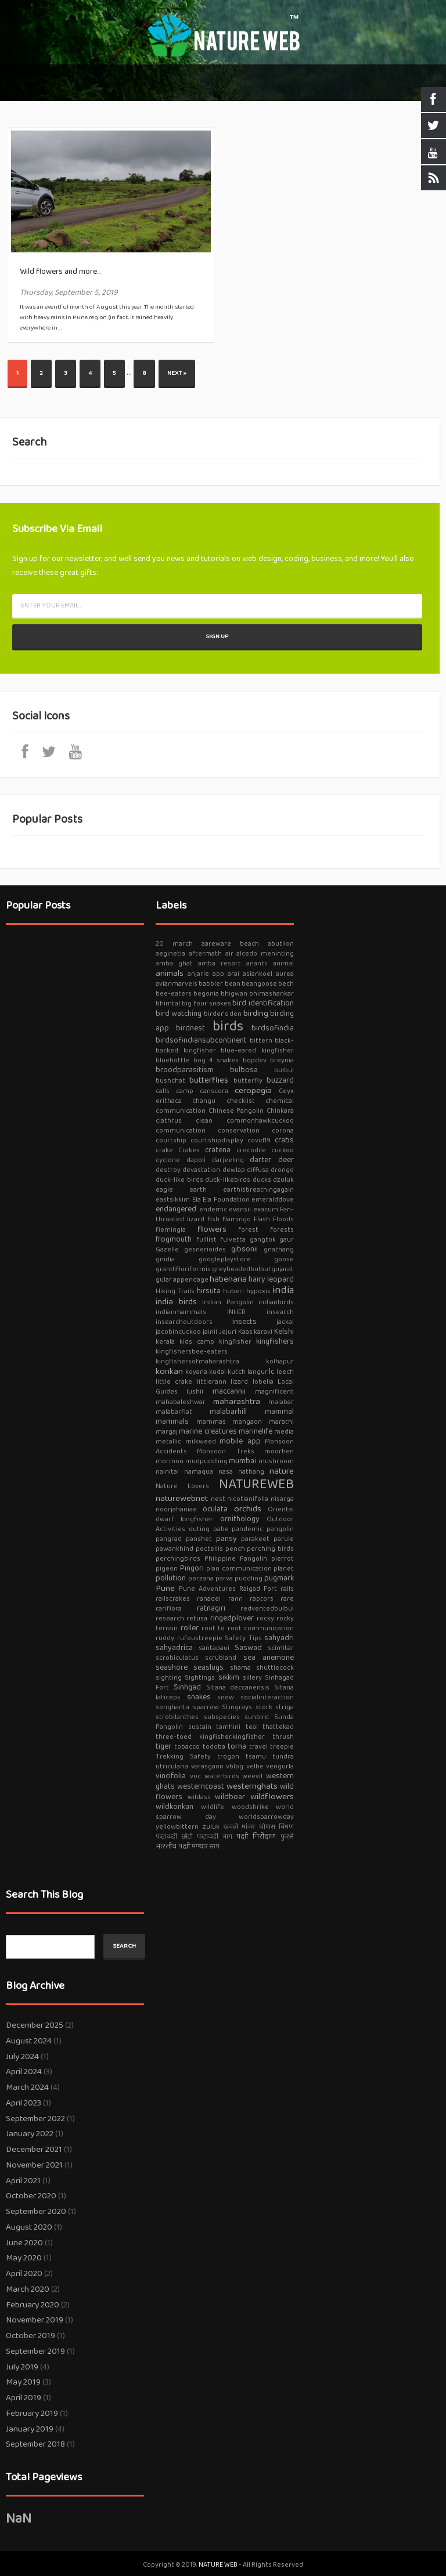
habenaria (228, 1279)
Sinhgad (187, 1687)
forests (282, 1229)
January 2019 (29, 2429)
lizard (239, 1381)
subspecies (222, 1717)
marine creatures (207, 1431)
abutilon (281, 943)
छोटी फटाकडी (199, 1836)
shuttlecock (275, 1667)
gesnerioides (205, 1249)
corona (283, 1130)
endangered (176, 1209)
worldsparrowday (266, 1816)
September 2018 (35, 2444)
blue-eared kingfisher (257, 1050)
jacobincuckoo (178, 1331)
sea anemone (268, 1657)
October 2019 (30, 2336)
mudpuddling (206, 1461)
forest (248, 1229)
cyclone (168, 1160)
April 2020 (24, 2274)
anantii (257, 963)
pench (235, 1548)
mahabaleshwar (181, 1402)
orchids (247, 1509)
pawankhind (174, 1548)
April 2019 (23, 2398)
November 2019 (34, 2320)
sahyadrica (174, 1647)
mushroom (276, 1461)
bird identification (263, 1003)
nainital (167, 1471)
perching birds (270, 1548)
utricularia (172, 1766)
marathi (281, 1421)
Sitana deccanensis (238, 1687)
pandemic (247, 1529)
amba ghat (174, 963)
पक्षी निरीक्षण (256, 1836)
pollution (171, 1578)
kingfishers (275, 1341)
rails (287, 1588)
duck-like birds (179, 1179)
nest (218, 1498)
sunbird (256, 1717)
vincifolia (171, 1776)
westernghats (252, 1786)
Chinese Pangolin (236, 1110)
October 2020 (31, 2196)
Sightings (200, 1677)
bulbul (284, 1070)
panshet (199, 1538)
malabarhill (228, 1411)
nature (281, 1471)
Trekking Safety (183, 1756)
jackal (285, 1321)
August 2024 (29, 2041)
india (283, 1290)
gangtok (263, 1239)
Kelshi (284, 1331)
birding (255, 1014)
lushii (194, 1391)
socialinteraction (267, 1697)
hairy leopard (271, 1279)
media (284, 1431)
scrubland (220, 1657)
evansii (240, 1209)
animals (170, 974)
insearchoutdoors (184, 1321)
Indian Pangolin (228, 1302)
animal (283, 963)
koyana (196, 1371)
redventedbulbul (267, 1608)
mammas (211, 1421)
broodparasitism (185, 1069)
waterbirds (221, 1776)
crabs (284, 1140)
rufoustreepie (199, 1638)
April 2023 (23, 2103)
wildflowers (272, 1797)
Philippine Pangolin (235, 1558)
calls (163, 1091)
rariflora (169, 1608)
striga (284, 1707)
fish (213, 1219)
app (218, 973)
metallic (168, 1441)
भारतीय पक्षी (173, 1846)
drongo (282, 1169)
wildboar (230, 1796)
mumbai (242, 1461)
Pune (165, 1588)
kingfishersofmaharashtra (197, 1361)
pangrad (169, 1538)
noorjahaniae (176, 1509)
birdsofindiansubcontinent (201, 1040)
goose (284, 1259)
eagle (164, 1189)
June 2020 (24, 2243)
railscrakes (173, 1598)
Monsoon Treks (225, 1451)
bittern (261, 1040)
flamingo (236, 1219)
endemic (213, 1209)
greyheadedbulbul (241, 1269)
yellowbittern (177, 1826)
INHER (236, 1312)
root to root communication (248, 1628)
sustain (199, 1726)
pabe (221, 1529)
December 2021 (34, 2150)
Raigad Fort (258, 1588)
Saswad (248, 1647)
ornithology (240, 1519)
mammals (172, 1421)
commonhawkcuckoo (260, 1120)
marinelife (255, 1431)
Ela (196, 1199)
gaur (286, 1239)
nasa (225, 1471)
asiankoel (257, 973)
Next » (176, 373)
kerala (165, 1341)
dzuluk (283, 1179)
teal (252, 1726)
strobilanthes (177, 1717)
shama (240, 1667)
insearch (280, 1312)
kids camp (196, 1341)
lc (271, 1371)
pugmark (279, 1578)
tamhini (228, 1726)
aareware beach (230, 943)
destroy (168, 1169)
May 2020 (24, 2258)
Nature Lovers (182, 1486)
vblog (234, 1766)
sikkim (228, 1677)
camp (184, 1091)
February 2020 (32, 2305)
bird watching (179, 1013)
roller (190, 1628)
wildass (199, 1797)
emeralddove (272, 1199)
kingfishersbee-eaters (192, 1351)
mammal (279, 1411)
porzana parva (210, 1578)
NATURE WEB (219, 2564)
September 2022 (35, 2119)
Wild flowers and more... (60, 271)
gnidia (165, 1259)
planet (284, 1568)
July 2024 (22, 2057)
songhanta (172, 1707)
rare (287, 1598)
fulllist (206, 1239)
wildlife (212, 1806)
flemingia (171, 1229)
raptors (262, 1598)
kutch (237, 1371)
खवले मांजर (239, 1826)
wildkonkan (174, 1806)
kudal (217, 1371)
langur (257, 1371)
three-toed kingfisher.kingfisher (210, 1736)
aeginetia (170, 953)
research (170, 1618)
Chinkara (280, 1110)
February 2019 (32, 2414)
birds (228, 1026)
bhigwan (234, 993)
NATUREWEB (256, 1484)
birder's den (223, 1013)
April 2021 (23, 2181)
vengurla (280, 1766)
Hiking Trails (175, 1291)
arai (233, 973)
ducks (262, 1179)
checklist (240, 1100)
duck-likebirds (227, 1179)
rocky (265, 1618)
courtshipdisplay (216, 1140)
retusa (196, 1618)
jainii (210, 1331)
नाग (227, 1836)
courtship (171, 1140)
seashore (172, 1667)
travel (258, 1746)
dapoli (196, 1160)
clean (204, 1120)
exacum (265, 1209)
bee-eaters (174, 993)
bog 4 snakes (216, 1060)
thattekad (278, 1726)
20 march (174, 943)
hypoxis (258, 1291)
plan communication (239, 1568)
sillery (252, 1677)
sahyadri (279, 1637)
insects (244, 1321)
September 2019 (35, 2351)
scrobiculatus (177, 1657)
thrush (283, 1736)
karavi (263, 1331)
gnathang (279, 1249)
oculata (215, 1509)
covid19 (259, 1140)
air (229, 953)
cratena (218, 1150)
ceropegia (253, 1091)
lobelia (263, 1381)
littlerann (211, 1381)
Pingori (192, 1568)
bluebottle (172, 1060)
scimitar (281, 1648)
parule (284, 1538)
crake (164, 1150)
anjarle (198, 973)
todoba (214, 1746)
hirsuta (209, 1291)
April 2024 (24, 2072)
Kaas (245, 1331)
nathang (251, 1471)
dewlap (233, 1169)
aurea (285, 973)
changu (203, 1100)
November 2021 (34, 2165)
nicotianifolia (247, 1498)
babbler (211, 983)
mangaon (247, 1421)
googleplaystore (225, 1259)
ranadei (209, 1598)
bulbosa (244, 1069)
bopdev (255, 1060)
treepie (282, 1746)
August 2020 (29, 2227)
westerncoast (200, 1786)
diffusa (258, 1169)
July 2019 (22, 2367)
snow (225, 1697)
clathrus (169, 1120)
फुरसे (287, 1836)
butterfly (247, 1080)
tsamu (256, 1756)
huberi (233, 1291)
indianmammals (181, 1312)
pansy (226, 1538)
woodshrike (250, 1806)
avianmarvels (176, 983)
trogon (228, 1756)
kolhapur (280, 1361)
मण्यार (200, 1846)
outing (199, 1529)
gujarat (282, 1269)
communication (181, 1130)
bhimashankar (271, 993)
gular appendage (182, 1279)
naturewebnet (182, 1499)
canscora (214, 1091)
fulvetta (233, 1239)
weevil (252, 1776)
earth (198, 1189)
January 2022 (29, 2134)
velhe (255, 1766)
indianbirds (276, 1302)
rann (235, 1598)
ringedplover (232, 1618)
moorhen (279, 1451)
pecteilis (209, 1548)
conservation (239, 1130)
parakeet (255, 1538)
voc (195, 1776)
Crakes (189, 1150)
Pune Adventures (207, 1588)
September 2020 (36, 2212)
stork (264, 1707)
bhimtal (168, 1003)
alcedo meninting (265, 953)
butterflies (208, 1080)
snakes (199, 1697)
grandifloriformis (183, 1269)
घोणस (267, 1826)
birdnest (190, 1028)
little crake (174, 1381)
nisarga (282, 1498)
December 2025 (34, 2025)
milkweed (200, 1441)
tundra (283, 1756)
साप (214, 1846)
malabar (281, 1402)
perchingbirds (178, 1558)
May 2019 (23, 2382)
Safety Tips (243, 1638)
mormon (170, 1461)
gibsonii (244, 1249)
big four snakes (206, 1003)
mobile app (240, 1441)
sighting (169, 1677)
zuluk (211, 1826)
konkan (169, 1372)
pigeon (167, 1568)
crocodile (251, 1150)
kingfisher (235, 1341)
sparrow (206, 1707)
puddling (248, 1578)
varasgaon (207, 1766)
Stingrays (237, 1707)
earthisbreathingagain (258, 1189)
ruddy (165, 1638)
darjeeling (228, 1160)
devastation (201, 1169)
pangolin (280, 1529)
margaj (167, 1431)
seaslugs (208, 1667)
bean (232, 983)
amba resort (219, 963)
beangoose (259, 983)
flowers (211, 1229)
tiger (163, 1746)
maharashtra (236, 1402)
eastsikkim (173, 1199)
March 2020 (27, 2289)
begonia (206, 993)
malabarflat (174, 1411)
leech (285, 1371)
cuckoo (282, 1150)
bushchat (170, 1080)
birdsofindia (272, 1028)
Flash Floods (274, 1219)
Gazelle (167, 1249)
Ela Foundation (226, 1199)
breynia (282, 1060)
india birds (176, 1302)
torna (237, 1746)
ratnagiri (211, 1608)
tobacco (187, 1746)
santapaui (214, 1648)
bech (286, 983)
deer (286, 1159)
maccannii (229, 1391)
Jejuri (227, 1331)
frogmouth (174, 1239)
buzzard (280, 1080)
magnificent (274, 1391)
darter (260, 1159)
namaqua (198, 1471)
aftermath (205, 953)
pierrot (282, 1558)
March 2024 (27, 2087)
